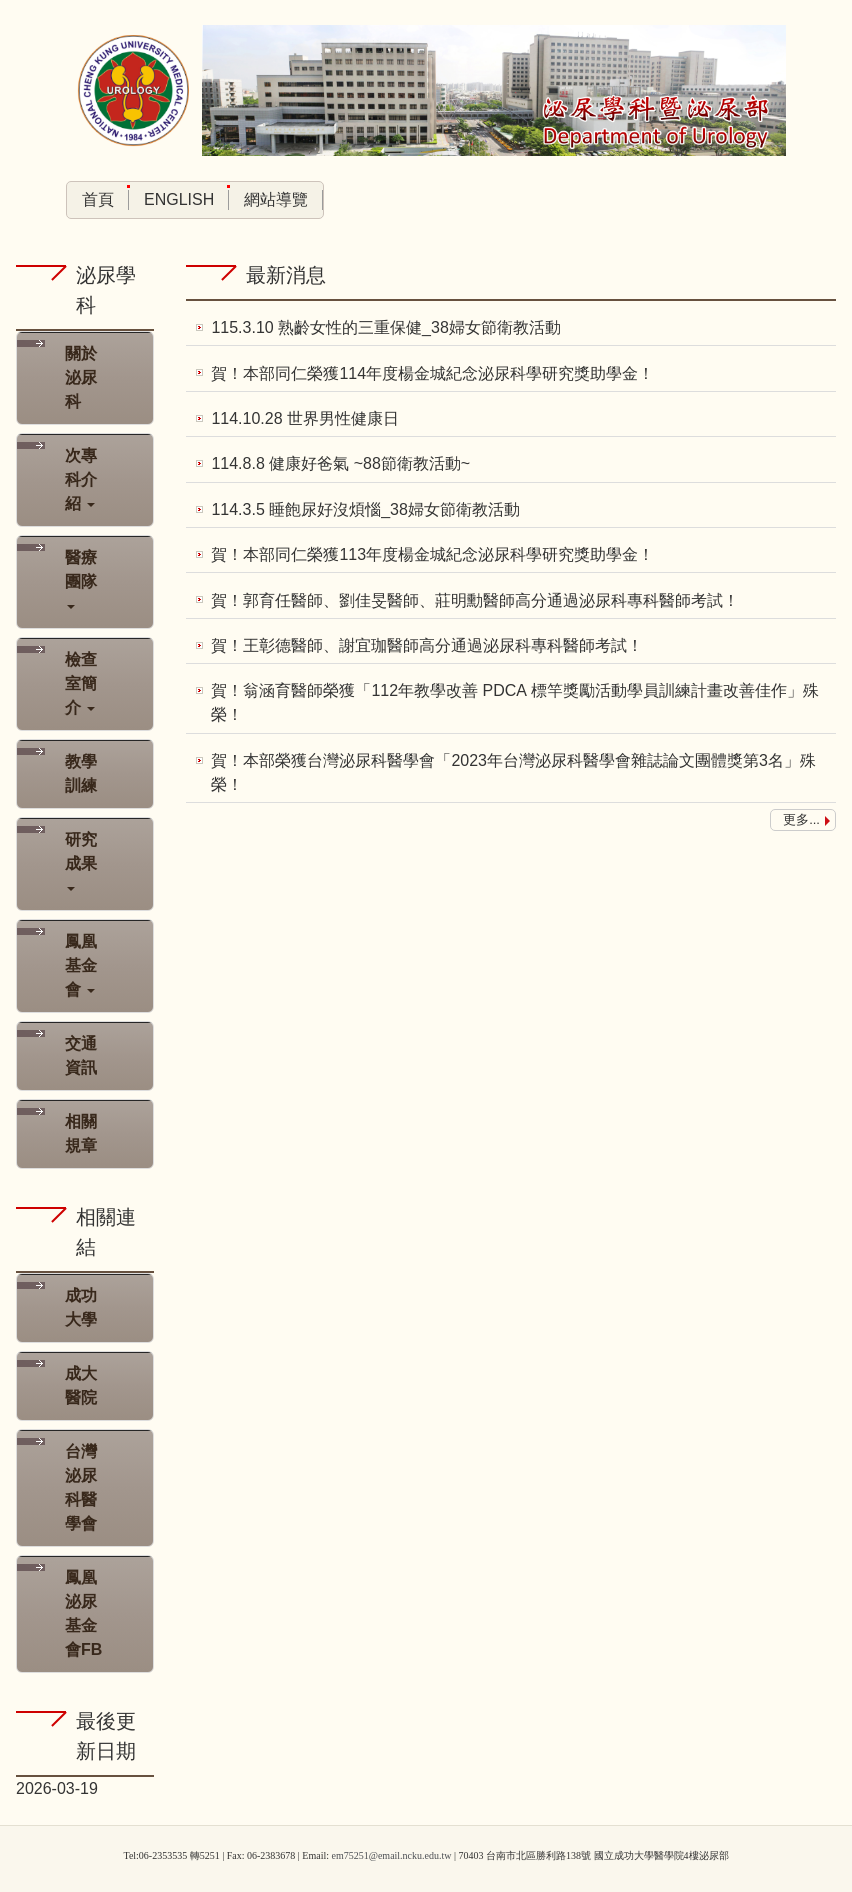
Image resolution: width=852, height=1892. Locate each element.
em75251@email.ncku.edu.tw (391, 1855)
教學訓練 (81, 773)
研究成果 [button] (81, 861)
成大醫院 (81, 1385)
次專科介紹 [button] (81, 479)
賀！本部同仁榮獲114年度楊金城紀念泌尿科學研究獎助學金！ (432, 372)
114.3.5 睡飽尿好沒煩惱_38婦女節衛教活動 (365, 507)
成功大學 (81, 1307)
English (179, 199)
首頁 (98, 199)
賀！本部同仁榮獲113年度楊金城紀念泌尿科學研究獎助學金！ (432, 552)
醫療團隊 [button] (81, 579)
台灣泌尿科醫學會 (81, 1487)
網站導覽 (276, 199)
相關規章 (81, 1133)
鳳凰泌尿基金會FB (83, 1613)
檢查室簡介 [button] (81, 683)
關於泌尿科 (81, 377)
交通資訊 (81, 1055)
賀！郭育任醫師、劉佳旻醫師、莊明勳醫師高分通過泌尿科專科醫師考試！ (475, 597)
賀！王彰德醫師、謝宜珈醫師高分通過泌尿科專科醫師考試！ (427, 642)
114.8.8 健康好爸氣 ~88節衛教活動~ (340, 462)
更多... (801, 815)
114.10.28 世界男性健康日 (305, 417)
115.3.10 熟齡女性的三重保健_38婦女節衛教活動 (385, 327)
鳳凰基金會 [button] (81, 965)
